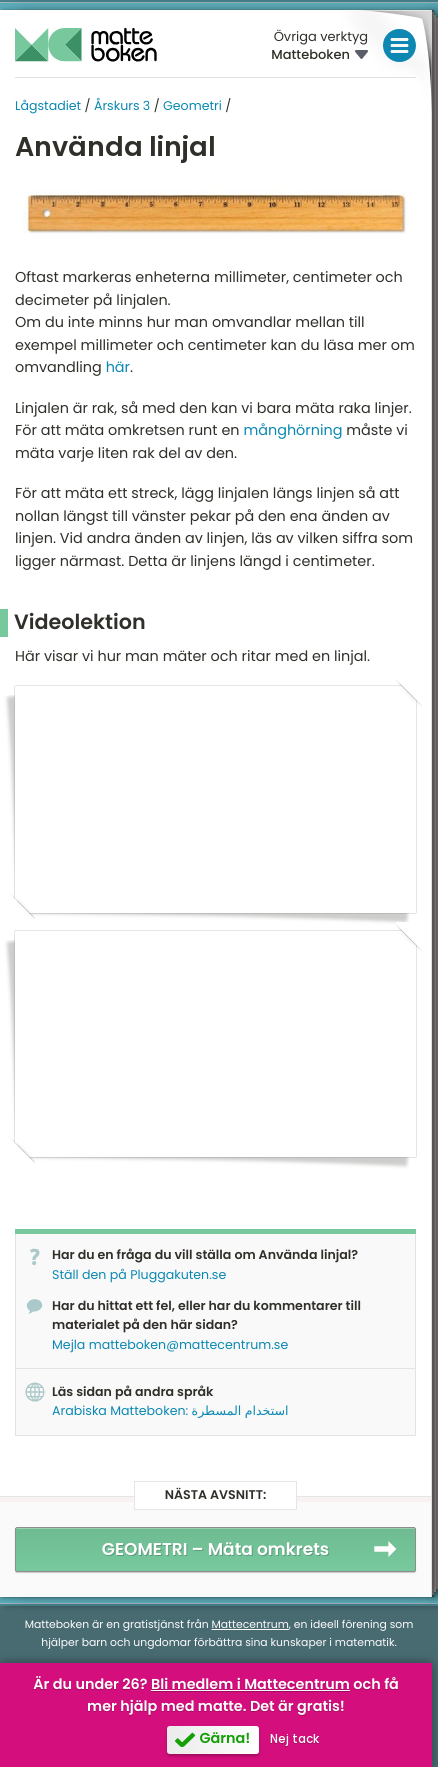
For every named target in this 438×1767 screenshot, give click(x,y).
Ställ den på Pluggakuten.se (139, 1275)
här (118, 368)
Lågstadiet (48, 106)
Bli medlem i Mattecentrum (250, 1685)
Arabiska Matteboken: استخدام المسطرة (170, 1411)
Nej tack (294, 1739)
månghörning (294, 431)
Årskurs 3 (122, 106)
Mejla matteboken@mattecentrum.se (170, 1345)
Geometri (192, 106)
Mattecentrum (250, 1624)
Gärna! (224, 1739)
